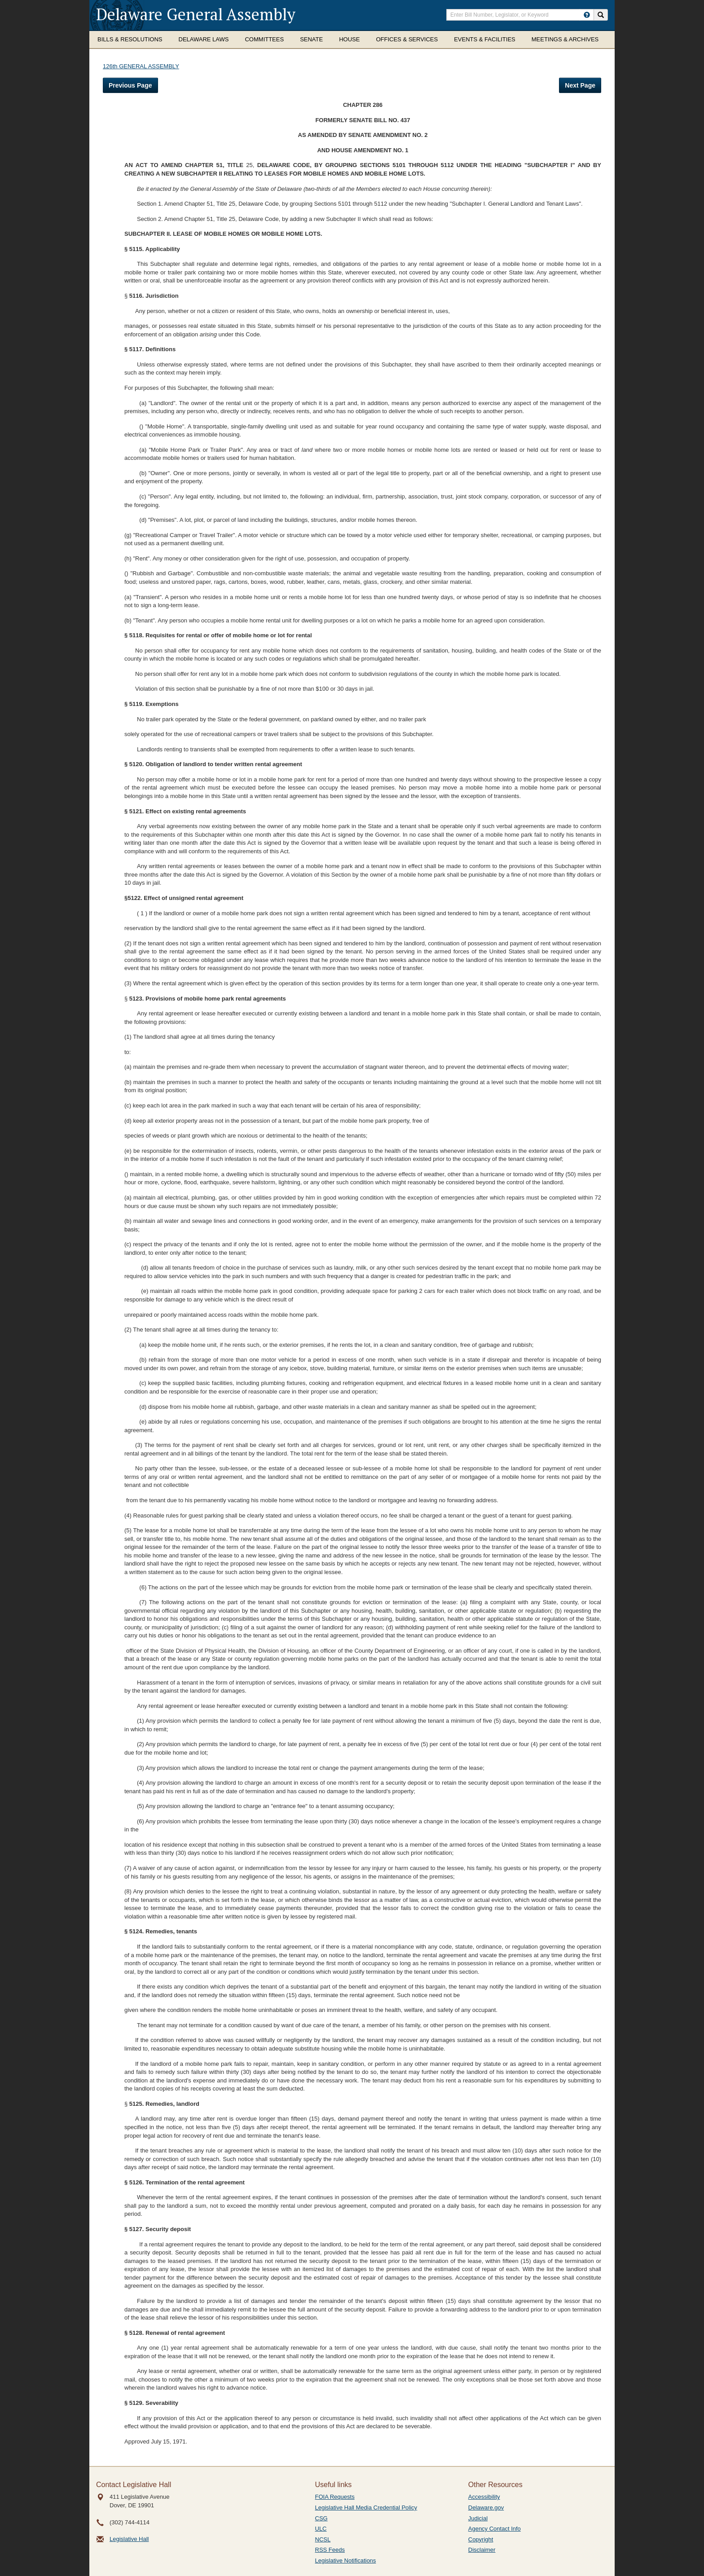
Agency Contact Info (494, 2528)
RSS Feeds (330, 2549)
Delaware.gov (486, 2507)
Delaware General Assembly (195, 14)
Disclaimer (482, 2549)
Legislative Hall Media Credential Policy (366, 2507)
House (349, 39)
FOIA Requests (335, 2496)
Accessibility (484, 2496)
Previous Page (130, 85)
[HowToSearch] (587, 15)
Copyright (480, 2539)
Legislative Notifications (345, 2560)
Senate (311, 39)
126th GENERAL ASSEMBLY (141, 66)
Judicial (478, 2518)
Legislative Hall (129, 2539)
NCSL (323, 2539)
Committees (264, 39)
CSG (321, 2518)
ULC (321, 2528)
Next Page (580, 85)
